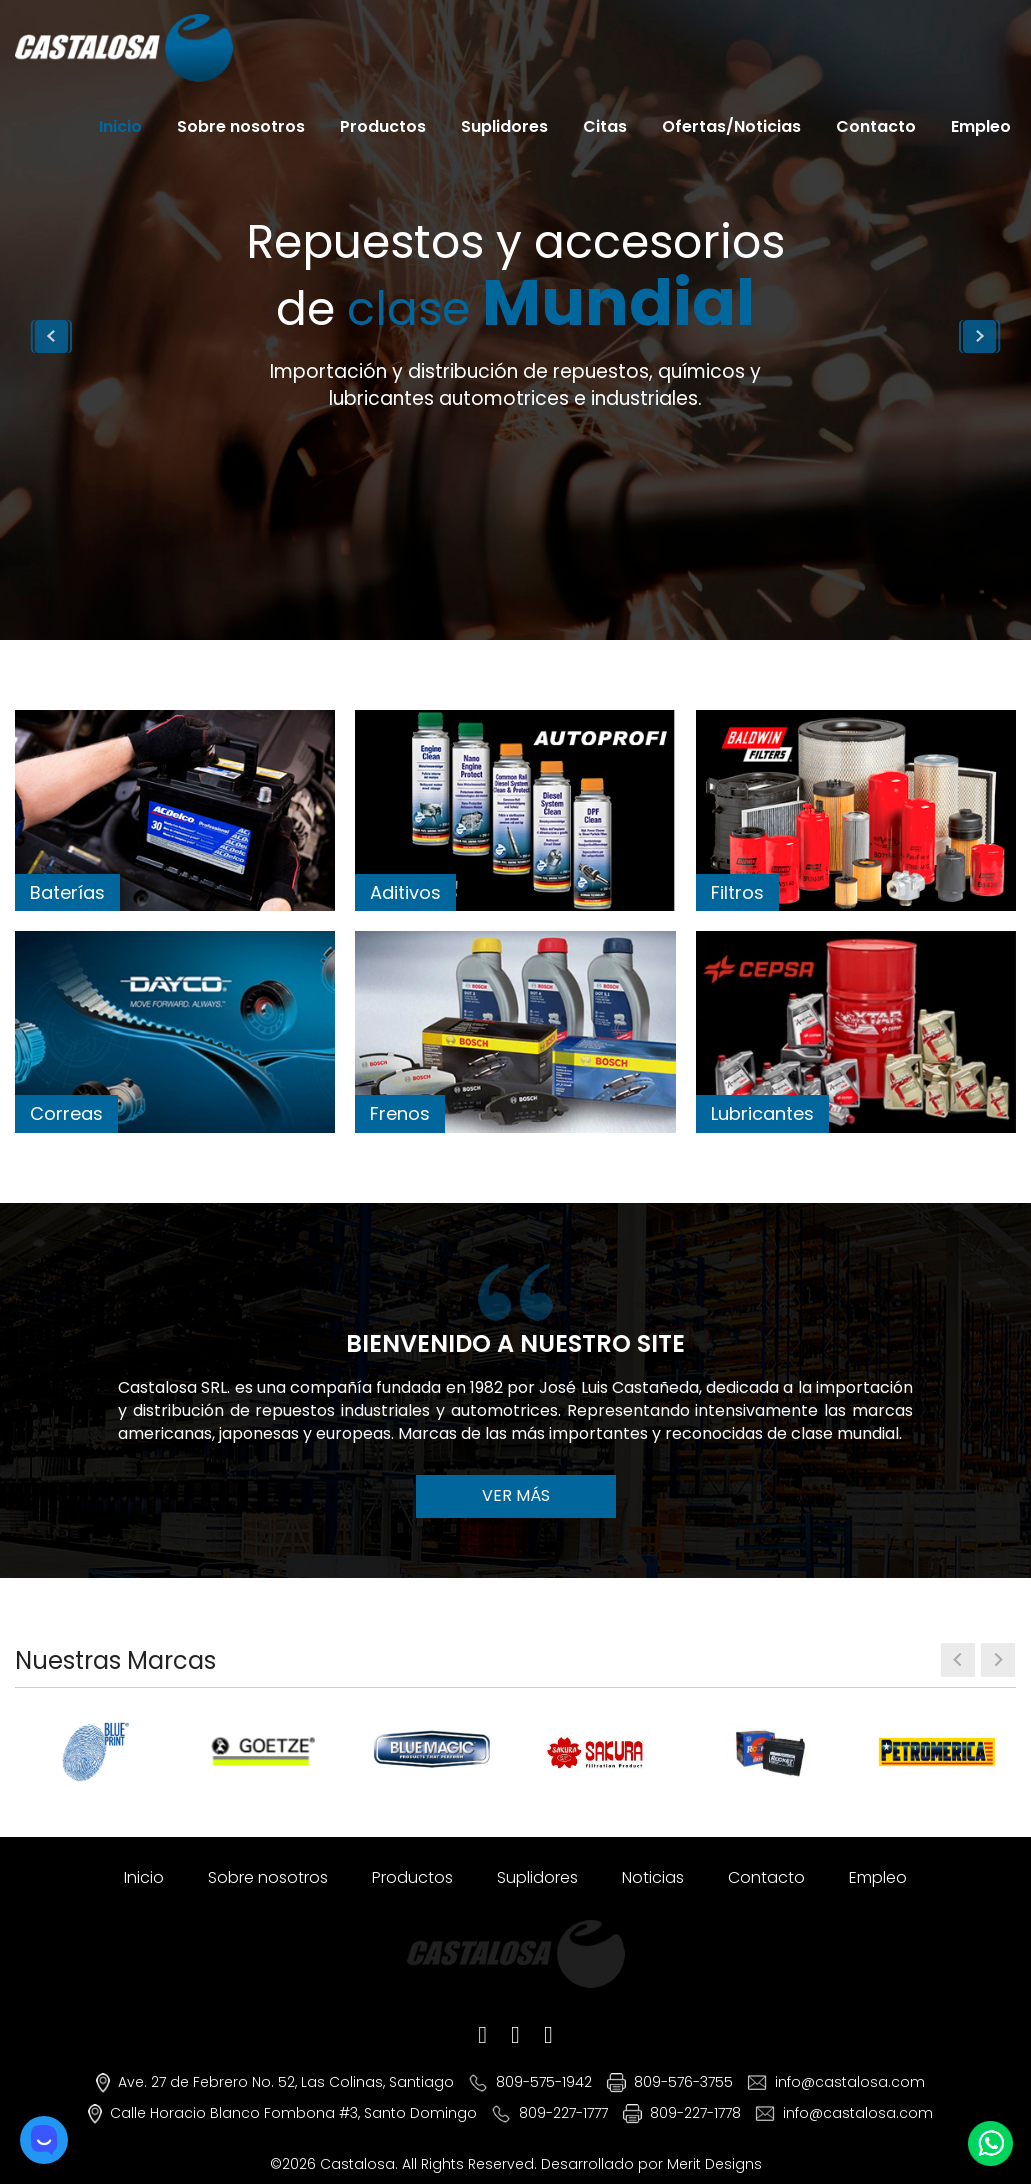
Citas (605, 126)
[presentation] (958, 1660)
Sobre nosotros (241, 126)
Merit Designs (714, 2164)
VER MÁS (516, 1495)
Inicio (120, 126)
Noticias (653, 1877)
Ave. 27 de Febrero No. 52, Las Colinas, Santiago (286, 2082)
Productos (383, 126)
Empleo (981, 126)
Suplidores (504, 126)
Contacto (876, 126)
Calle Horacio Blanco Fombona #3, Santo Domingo (293, 2113)
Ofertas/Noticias (731, 126)
